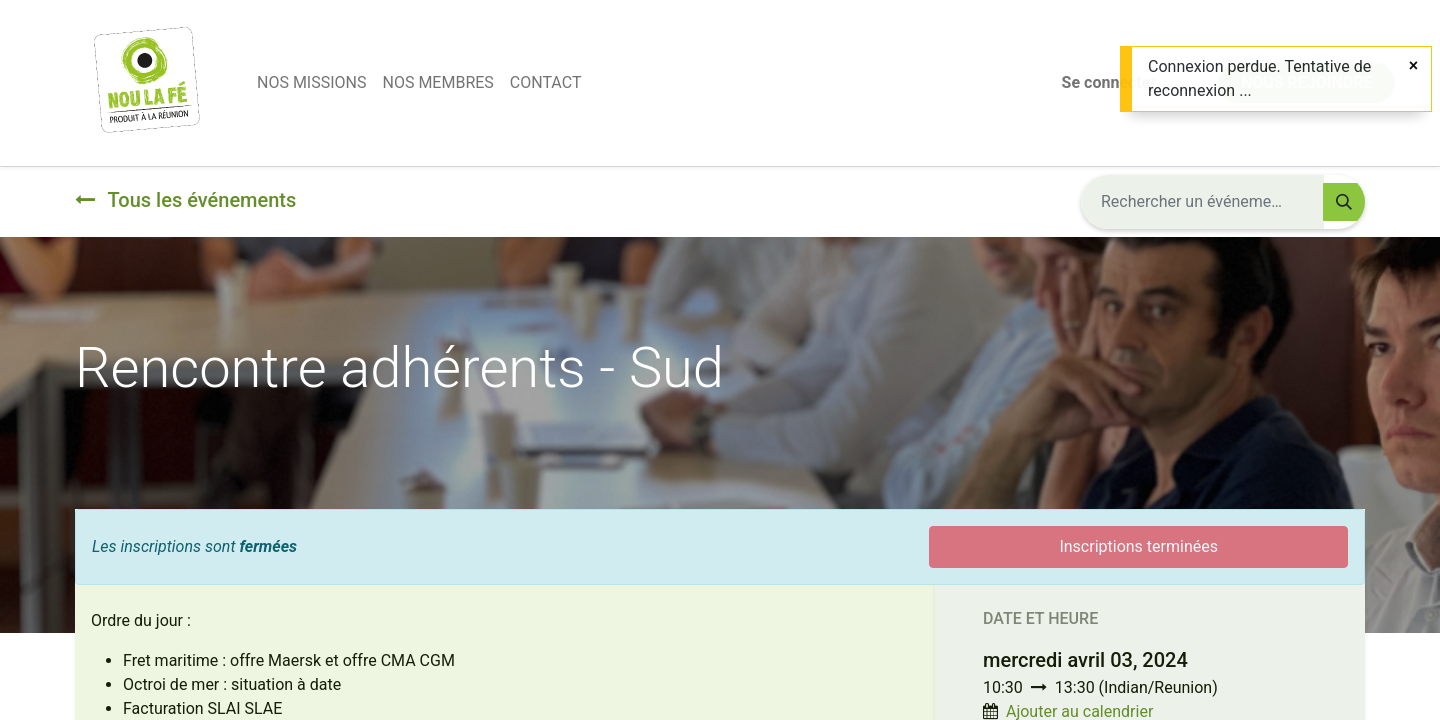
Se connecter (1109, 82)
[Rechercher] (1344, 202)
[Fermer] (1413, 66)
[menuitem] (311, 83)
